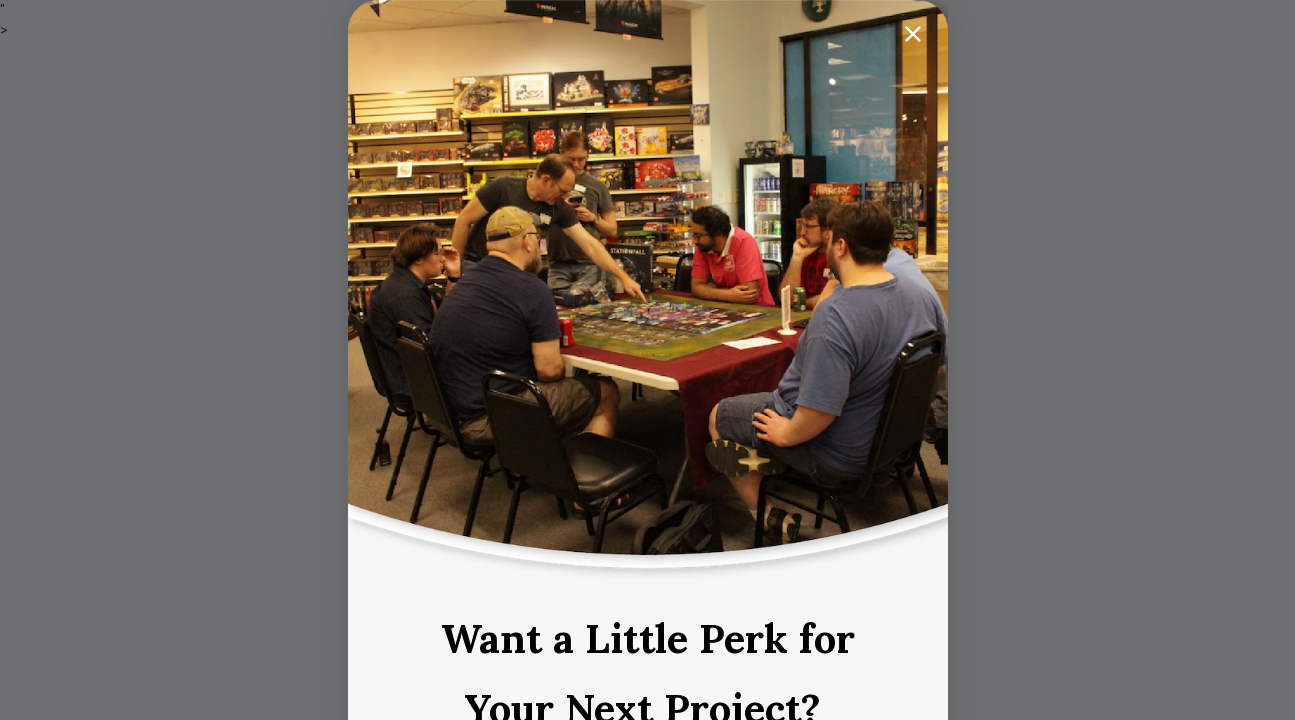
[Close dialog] (913, 34)
